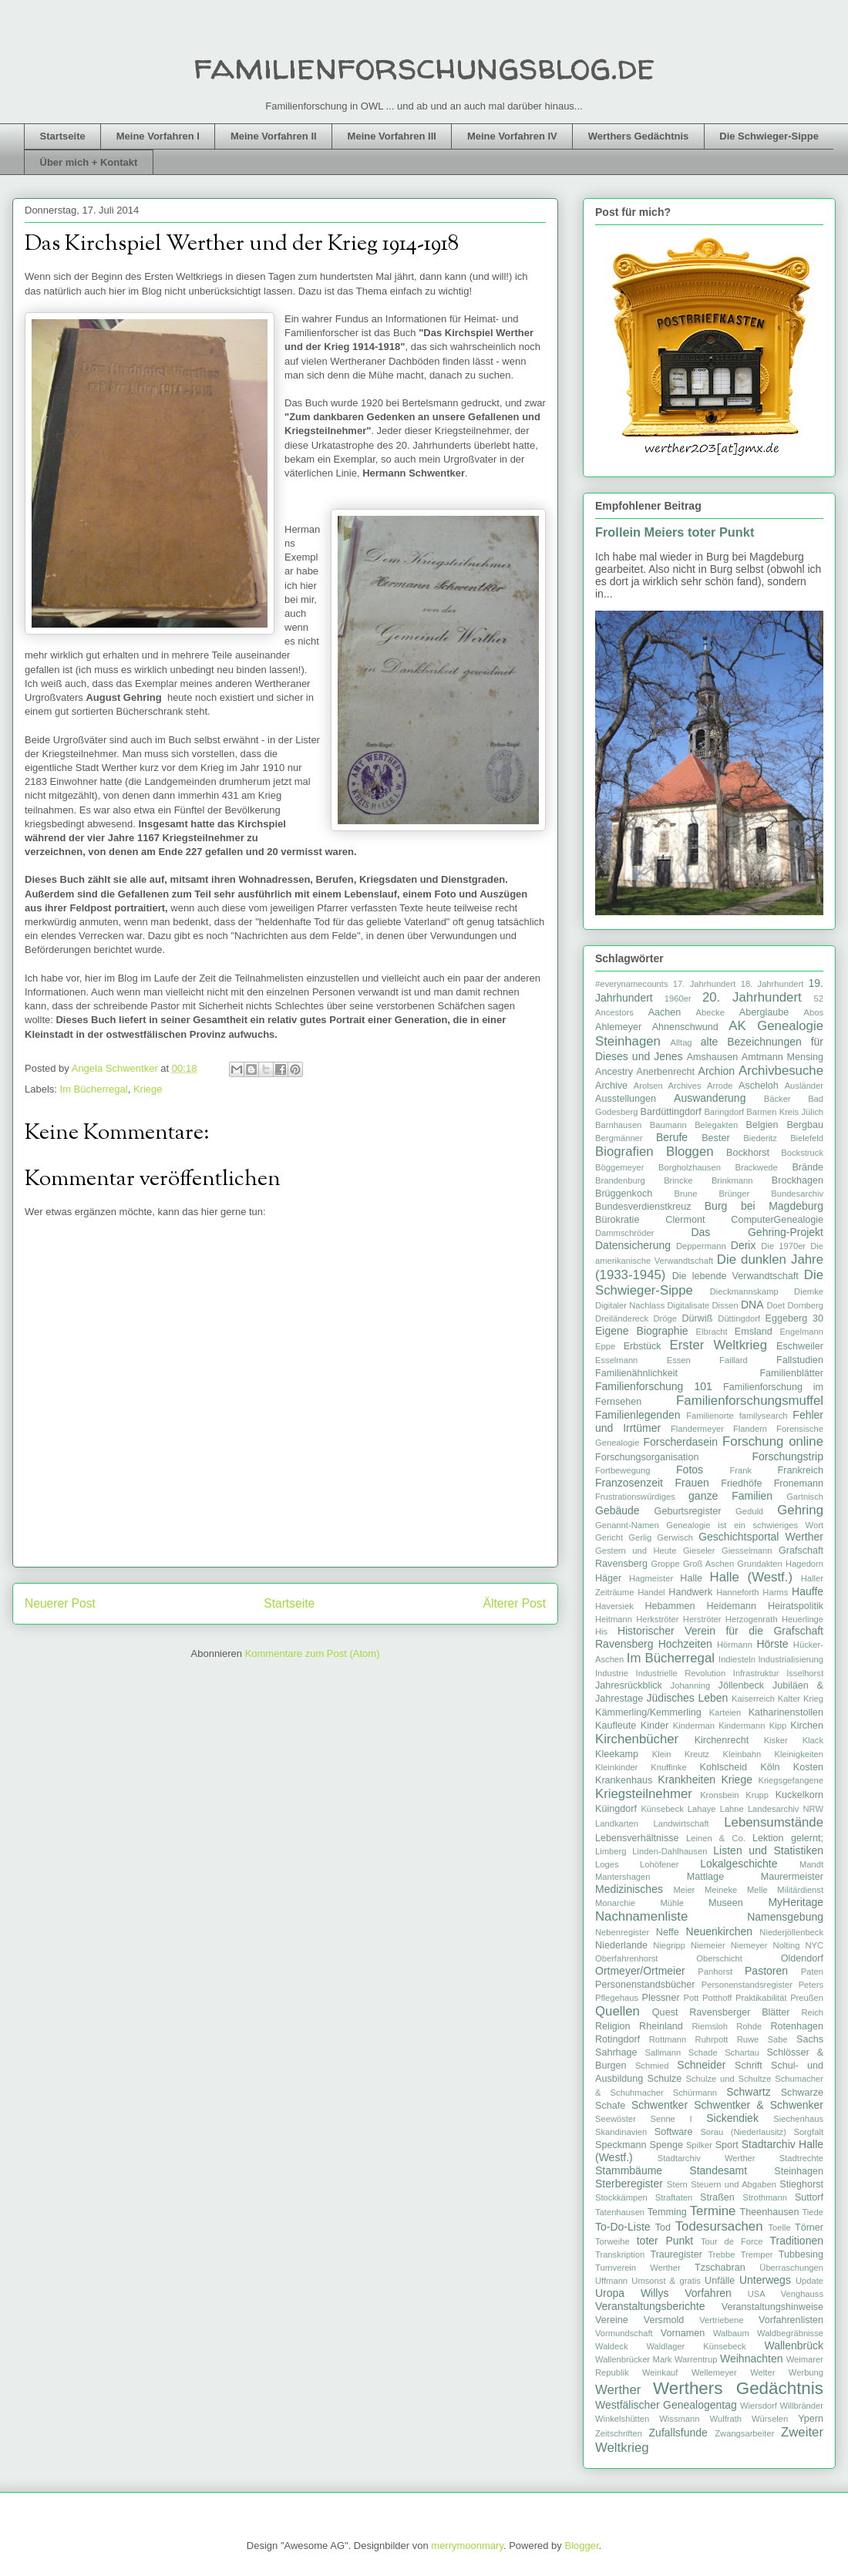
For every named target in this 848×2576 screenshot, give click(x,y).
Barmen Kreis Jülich (784, 1111)
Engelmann (801, 1331)
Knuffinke (668, 1767)
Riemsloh (710, 2026)
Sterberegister (629, 2183)
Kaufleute (615, 1725)
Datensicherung (633, 1245)
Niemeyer (749, 1945)
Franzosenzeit (629, 1483)
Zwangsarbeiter (744, 2433)
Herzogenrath (751, 1619)
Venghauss (802, 2293)
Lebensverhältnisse (637, 1838)
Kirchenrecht (722, 1740)
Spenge (665, 2145)
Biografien (624, 1151)
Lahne (732, 1808)
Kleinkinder (616, 1767)
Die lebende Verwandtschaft (735, 1276)
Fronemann (798, 1483)
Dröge (665, 1318)
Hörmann (734, 1644)
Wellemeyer (714, 2372)
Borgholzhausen (689, 1167)
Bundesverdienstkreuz (643, 1206)
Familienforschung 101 (653, 1386)
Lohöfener (659, 1864)
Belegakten (716, 1125)
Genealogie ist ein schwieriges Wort (744, 1525)
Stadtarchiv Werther (706, 2158)
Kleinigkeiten (799, 1754)
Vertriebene (721, 2320)
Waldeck (611, 2346)
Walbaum (731, 2333)
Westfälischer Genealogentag (666, 2405)
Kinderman (694, 1725)
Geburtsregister (688, 1511)
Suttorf (809, 2197)
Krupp (757, 1795)
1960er (678, 998)
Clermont (685, 1219)
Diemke (808, 1291)
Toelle (779, 2227)
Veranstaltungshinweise (772, 2307)
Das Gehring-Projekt (757, 1232)
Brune (686, 1193)
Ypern (810, 2418)
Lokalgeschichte (738, 1863)
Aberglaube (764, 1012)
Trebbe (721, 2254)
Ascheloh (759, 1085)
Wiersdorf (758, 2405)
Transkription (619, 2254)
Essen (679, 1360)
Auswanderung (709, 1098)
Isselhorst (804, 1673)
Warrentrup (696, 2359)
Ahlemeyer (618, 1027)
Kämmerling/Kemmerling (648, 1712)
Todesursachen (719, 2226)
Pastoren (766, 1971)
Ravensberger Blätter (739, 2012)
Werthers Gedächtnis (638, 136)
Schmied (652, 2065)
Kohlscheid (724, 1767)
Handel (651, 1592)
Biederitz (760, 1138)
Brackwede (756, 1167)
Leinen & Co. (715, 1838)
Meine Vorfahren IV (512, 136)
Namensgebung (785, 1917)
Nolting (786, 1945)
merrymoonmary (467, 2545)
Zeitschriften (618, 2433)
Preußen (806, 1997)
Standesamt (718, 2170)
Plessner (661, 1997)
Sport (727, 2145)
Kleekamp (616, 1754)
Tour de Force (732, 2241)
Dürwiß (697, 1318)
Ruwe (748, 2039)
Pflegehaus (616, 1997)
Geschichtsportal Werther (760, 1536)
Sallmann (663, 2052)
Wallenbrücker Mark (633, 2359)
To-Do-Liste (623, 2227)
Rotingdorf (617, 2039)
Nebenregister (622, 1932)
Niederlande (621, 1945)
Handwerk (690, 1592)
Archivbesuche (781, 1070)
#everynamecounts (631, 983)
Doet (776, 1305)
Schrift (748, 2065)
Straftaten (674, 2197)
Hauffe (807, 1591)
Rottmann (668, 2039)
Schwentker (659, 2105)
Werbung (806, 2372)
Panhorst (715, 1971)
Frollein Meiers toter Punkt (674, 532)
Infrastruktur (756, 1673)
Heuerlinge (802, 1619)
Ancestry (614, 1071)
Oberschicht (719, 1958)
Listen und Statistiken (768, 1850)
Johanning (691, 1685)
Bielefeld (806, 1138)
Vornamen (683, 2333)
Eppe (605, 1346)
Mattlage (705, 1876)
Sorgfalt (808, 2132)
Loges (606, 1864)
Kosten (808, 1767)
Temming (667, 2212)
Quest (665, 2012)
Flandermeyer (697, 1428)
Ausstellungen (625, 1098)
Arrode (720, 1085)
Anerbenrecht (665, 1071)
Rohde (749, 2026)
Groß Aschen (708, 1563)
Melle (757, 1889)
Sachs (809, 2039)
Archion (716, 1071)
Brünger (733, 1193)
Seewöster (615, 2118)
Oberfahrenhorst (626, 1958)
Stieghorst (801, 2184)
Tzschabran (720, 2267)
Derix (743, 1245)
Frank (740, 1470)
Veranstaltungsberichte (650, 2306)
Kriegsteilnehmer (643, 1793)
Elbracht (712, 1331)
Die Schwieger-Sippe (769, 136)
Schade (703, 2052)
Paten (812, 1971)
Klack (813, 1740)
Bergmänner (619, 1138)
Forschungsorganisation (646, 1457)
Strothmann (764, 2197)
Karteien (725, 1712)
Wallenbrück (794, 2345)
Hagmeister (651, 1578)
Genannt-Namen (627, 1525)
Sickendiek (732, 2118)
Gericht (609, 1537)
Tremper (757, 2254)
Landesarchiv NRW (785, 1808)
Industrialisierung (790, 1659)
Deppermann (701, 1246)
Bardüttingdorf (671, 1111)
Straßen (717, 2197)
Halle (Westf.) (751, 1577)
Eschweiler (799, 1346)
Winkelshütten (622, 2418)
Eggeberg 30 (795, 1318)
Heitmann (613, 1619)
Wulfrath (726, 2418)
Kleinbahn (742, 1754)
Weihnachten (751, 2358)
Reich (812, 2012)
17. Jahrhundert (704, 983)
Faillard (733, 1360)
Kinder (654, 1725)
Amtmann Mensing (782, 1057)
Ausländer (804, 1085)
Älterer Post (514, 1603)
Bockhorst (747, 1152)
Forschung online (772, 1441)
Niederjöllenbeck (791, 1932)
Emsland (753, 1331)
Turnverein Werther (638, 2267)
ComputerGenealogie (777, 1219)
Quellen (617, 2011)
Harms (775, 1592)
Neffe (667, 1932)
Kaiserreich (753, 1698)
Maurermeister (792, 1876)
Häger (608, 1578)
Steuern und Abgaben (733, 2184)
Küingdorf (616, 1808)
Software (674, 2131)
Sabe (778, 2039)
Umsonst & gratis (665, 2280)
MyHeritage (795, 1902)
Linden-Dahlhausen (669, 1851)
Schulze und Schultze (728, 2078)
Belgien (762, 1125)
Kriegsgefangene (790, 1780)
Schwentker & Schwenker (758, 2105)
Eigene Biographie (641, 1331)
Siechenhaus (798, 2118)
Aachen (664, 1012)
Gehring (800, 1510)
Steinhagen (798, 2171)
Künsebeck (662, 1808)
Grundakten (759, 1563)
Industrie (611, 1673)
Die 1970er (783, 1246)
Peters (811, 1984)
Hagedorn (804, 1563)
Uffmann (611, 2280)
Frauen (691, 1483)
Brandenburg (620, 1180)
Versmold (664, 2320)
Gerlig (639, 1537)
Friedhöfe (741, 1483)
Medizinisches (629, 1889)
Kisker (776, 1740)
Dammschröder (624, 1232)
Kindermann (741, 1725)
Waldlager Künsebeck (695, 2346)
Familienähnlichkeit (636, 1373)
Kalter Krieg (800, 1698)
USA (757, 2293)
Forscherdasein (681, 1442)
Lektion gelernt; (787, 1838)
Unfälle (720, 2280)
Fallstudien (799, 1360)
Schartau (742, 2052)
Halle (691, 1578)
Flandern (750, 1428)
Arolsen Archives (668, 1085)
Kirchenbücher (636, 1739)
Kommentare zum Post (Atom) (312, 1653)
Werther (618, 2389)
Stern (677, 2184)
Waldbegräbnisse (790, 2333)
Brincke (678, 1180)
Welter (762, 2372)
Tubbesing (801, 2254)
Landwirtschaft (681, 1823)
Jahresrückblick (628, 1685)
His (601, 1631)
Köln (769, 1767)
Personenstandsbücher (645, 1984)
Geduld (749, 1511)
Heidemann (731, 1606)
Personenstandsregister (747, 1984)
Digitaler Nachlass (630, 1305)
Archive (611, 1085)
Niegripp (669, 1945)
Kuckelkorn (799, 1795)
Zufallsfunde (678, 2432)
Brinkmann (732, 1180)
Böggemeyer (619, 1167)
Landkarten (616, 1823)
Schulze (665, 2078)
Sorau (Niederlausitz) (743, 2132)
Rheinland (661, 2026)
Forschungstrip (787, 1456)
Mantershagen (623, 1876)
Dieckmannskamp (744, 1291)
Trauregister (676, 2254)
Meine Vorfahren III (392, 136)
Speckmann (621, 2145)
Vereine (611, 2320)
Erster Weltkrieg (718, 1345)
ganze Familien (730, 1496)
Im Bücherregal (94, 1089)
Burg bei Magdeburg (764, 1206)
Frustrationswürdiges (635, 1496)
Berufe (672, 1137)
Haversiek (614, 1606)
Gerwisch (675, 1537)
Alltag (681, 1042)
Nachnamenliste (641, 1916)
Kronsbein (719, 1795)
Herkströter (657, 1619)
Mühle (671, 1903)
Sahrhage (616, 2052)
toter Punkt (665, 2240)
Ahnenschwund (685, 1027)
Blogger (581, 2545)
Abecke (710, 1012)
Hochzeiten (685, 1644)
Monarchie (615, 1903)
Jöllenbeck (741, 1685)
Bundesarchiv (797, 1193)
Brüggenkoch (623, 1193)
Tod (663, 2227)
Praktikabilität (761, 1997)
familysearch (763, 1415)
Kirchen (806, 1725)
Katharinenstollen (786, 1712)
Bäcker (777, 1098)
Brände (807, 1167)
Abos (814, 1012)
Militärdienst (800, 1889)
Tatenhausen (619, 2212)
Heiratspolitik (795, 1606)
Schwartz (748, 2092)
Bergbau (804, 1125)
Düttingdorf (739, 1318)
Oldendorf (802, 1958)
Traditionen (796, 2240)
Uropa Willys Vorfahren (663, 2293)
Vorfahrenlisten (791, 2320)
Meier (684, 1889)
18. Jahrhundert (772, 983)
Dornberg (805, 1305)
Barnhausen (618, 1125)
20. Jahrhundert (752, 997)
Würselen (770, 2418)
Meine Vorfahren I (158, 136)
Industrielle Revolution (681, 1673)
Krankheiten (686, 1779)
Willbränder (801, 2405)
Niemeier (708, 1945)
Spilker (699, 2145)
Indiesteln (736, 1659)
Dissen (725, 1305)
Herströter (702, 1619)
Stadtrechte (801, 2158)
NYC (814, 1945)
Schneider (701, 2065)
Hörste (772, 1644)
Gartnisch (804, 1496)
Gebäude (617, 1510)
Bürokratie (617, 1219)
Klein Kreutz (681, 1754)
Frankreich (801, 1470)
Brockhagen (797, 1180)
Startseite (63, 136)
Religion (613, 2026)
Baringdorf (724, 1111)
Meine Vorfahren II (274, 136)
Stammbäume (628, 2170)
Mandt (811, 1864)
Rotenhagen (796, 2026)
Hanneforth (737, 1592)
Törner (809, 2227)
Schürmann (695, 2092)
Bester (715, 1138)
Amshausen (713, 1057)
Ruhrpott (712, 2039)
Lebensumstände (773, 1822)
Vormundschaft (624, 2333)
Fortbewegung (623, 1470)
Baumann (668, 1125)
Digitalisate (689, 1305)
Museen (725, 1902)
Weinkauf (660, 2372)
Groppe (665, 1563)
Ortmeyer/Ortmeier (640, 1971)
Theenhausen (769, 2212)
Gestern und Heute (635, 1550)
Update (809, 2280)
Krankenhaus (623, 1780)
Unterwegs (765, 2280)
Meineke (721, 1889)
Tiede (812, 2212)
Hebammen (669, 1606)
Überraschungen (791, 2267)
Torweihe (612, 2241)
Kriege (148, 1089)
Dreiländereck (621, 1318)
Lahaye (702, 1808)
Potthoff (717, 1997)
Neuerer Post (60, 1603)
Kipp (777, 1725)
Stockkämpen (621, 2197)
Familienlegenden (638, 1415)
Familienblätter (791, 1373)
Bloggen (690, 1151)
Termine (713, 2211)
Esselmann (616, 1360)
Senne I (671, 2118)
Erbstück (642, 1346)
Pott (691, 1997)
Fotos (689, 1469)
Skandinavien (621, 2132)
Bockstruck (802, 1152)
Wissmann (679, 2418)
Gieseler (699, 1550)
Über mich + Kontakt (89, 162)
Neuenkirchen (719, 1931)
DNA (752, 1304)
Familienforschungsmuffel (749, 1400)
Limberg (610, 1851)
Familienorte (710, 1415)
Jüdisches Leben (688, 1698)
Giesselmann (747, 1550)
